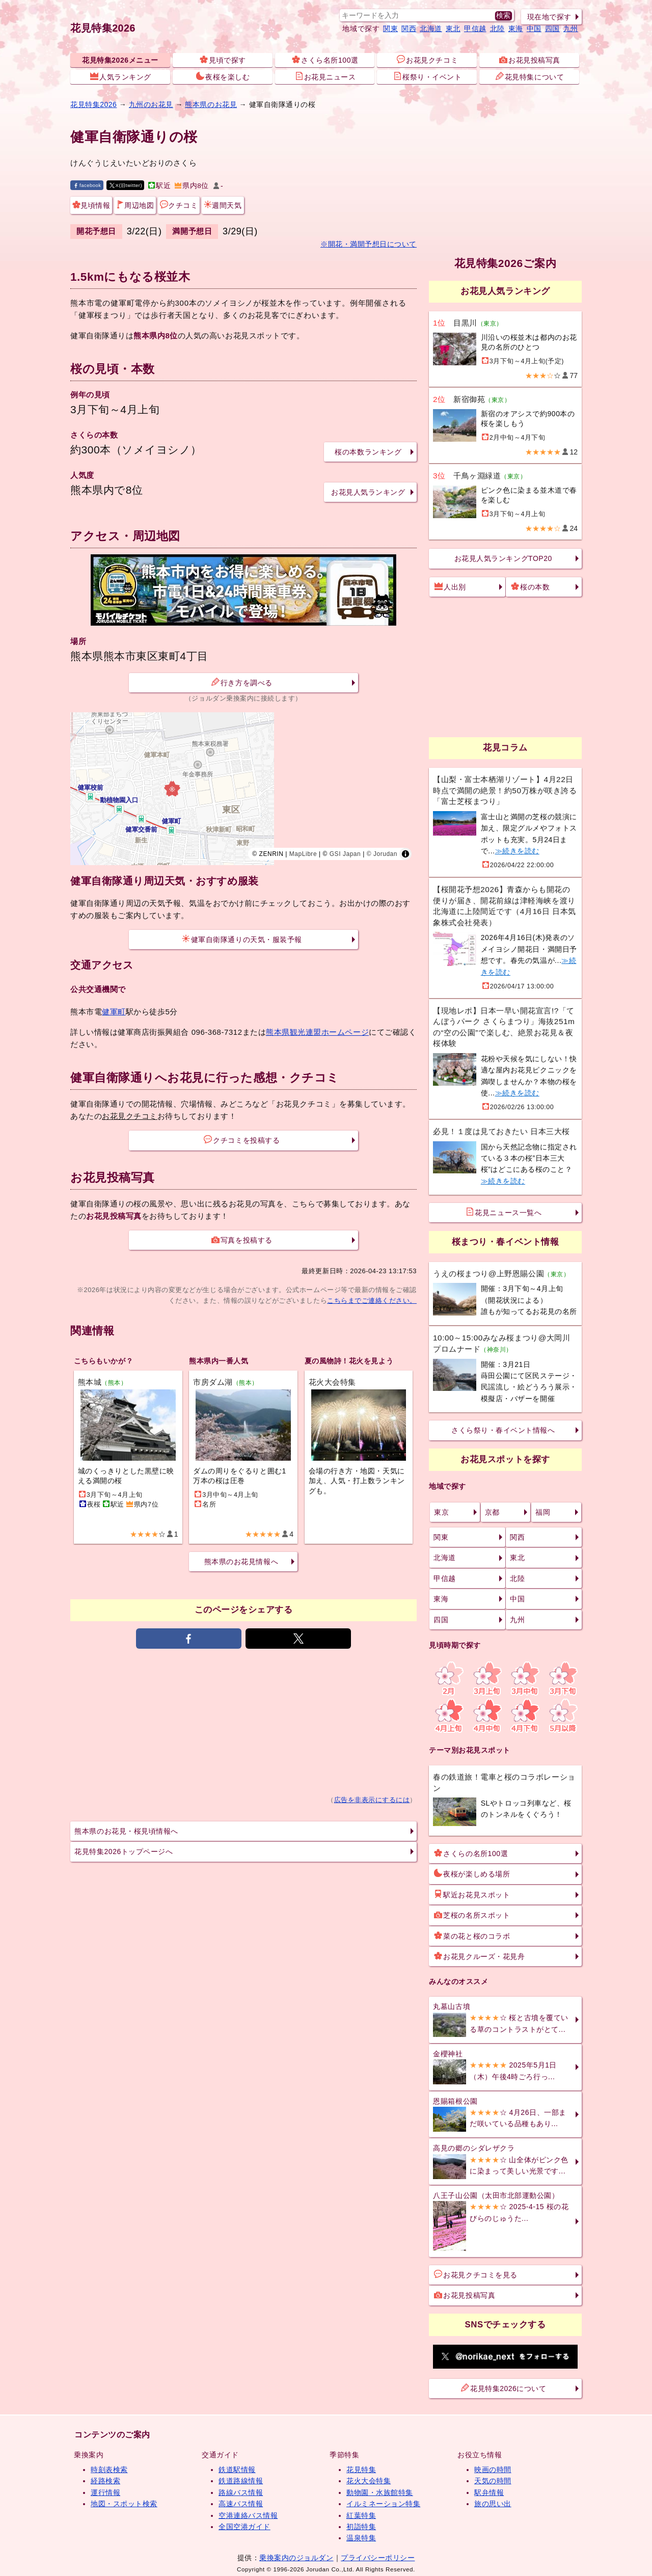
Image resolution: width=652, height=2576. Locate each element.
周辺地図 (135, 204)
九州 (570, 28)
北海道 (431, 28)
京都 (492, 1512)
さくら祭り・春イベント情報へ (503, 1430)
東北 (453, 28)
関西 (408, 28)
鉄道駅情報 (237, 2469)
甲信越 (475, 28)
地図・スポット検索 (124, 2504)
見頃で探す (223, 59)
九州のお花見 (151, 104)
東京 (441, 1512)
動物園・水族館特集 (379, 2492)
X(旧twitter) (126, 185)
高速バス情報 (241, 2504)
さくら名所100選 (325, 59)
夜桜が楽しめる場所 (472, 1873)
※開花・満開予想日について (368, 244)
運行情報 (105, 2492)
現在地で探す (549, 17)
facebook (87, 185)
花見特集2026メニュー (120, 60)
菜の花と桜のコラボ (472, 1935)
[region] (243, 788)
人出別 (450, 586)
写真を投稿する (242, 1239)
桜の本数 (530, 586)
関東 (390, 28)
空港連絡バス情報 (248, 2515)
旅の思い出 (492, 2504)
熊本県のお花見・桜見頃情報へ (126, 1831)
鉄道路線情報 (241, 2481)
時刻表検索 (109, 2469)
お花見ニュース (325, 76)
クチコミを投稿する (242, 1139)
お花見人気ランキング (368, 492)
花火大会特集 (368, 2481)
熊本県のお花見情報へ (241, 1562)
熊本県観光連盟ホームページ (317, 1032)
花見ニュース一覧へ (503, 1212)
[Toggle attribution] (405, 854)
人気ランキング (120, 76)
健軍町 (114, 1011)
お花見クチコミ (427, 59)
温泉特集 (361, 2538)
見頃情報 (91, 204)
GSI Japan (345, 853)
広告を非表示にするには (372, 1800)
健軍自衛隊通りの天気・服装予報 (242, 939)
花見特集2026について (504, 2388)
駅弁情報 (489, 2492)
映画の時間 (492, 2469)
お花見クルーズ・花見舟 (479, 1956)
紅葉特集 (361, 2515)
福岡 (542, 1512)
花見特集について (530, 76)
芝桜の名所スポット (472, 1914)
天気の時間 (492, 2481)
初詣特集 (361, 2527)
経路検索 (105, 2481)
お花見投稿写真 (529, 59)
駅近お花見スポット (472, 1894)
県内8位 (192, 186)
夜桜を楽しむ (223, 76)
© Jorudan (382, 853)
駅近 (159, 186)
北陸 (497, 28)
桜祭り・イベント (427, 76)
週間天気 (222, 204)
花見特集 (361, 2469)
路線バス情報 (241, 2492)
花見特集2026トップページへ (123, 1851)
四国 (552, 28)
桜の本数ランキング (368, 452)
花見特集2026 (102, 28)
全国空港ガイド (244, 2527)
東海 (515, 28)
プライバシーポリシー (378, 2558)
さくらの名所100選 (471, 1853)
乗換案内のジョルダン (296, 2558)
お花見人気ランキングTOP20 (503, 558)
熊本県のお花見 (211, 104)
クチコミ (179, 204)
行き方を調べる (242, 682)
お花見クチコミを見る (475, 2274)
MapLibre (303, 853)
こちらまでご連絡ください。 (372, 1300)
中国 (534, 28)
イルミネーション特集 (383, 2504)
